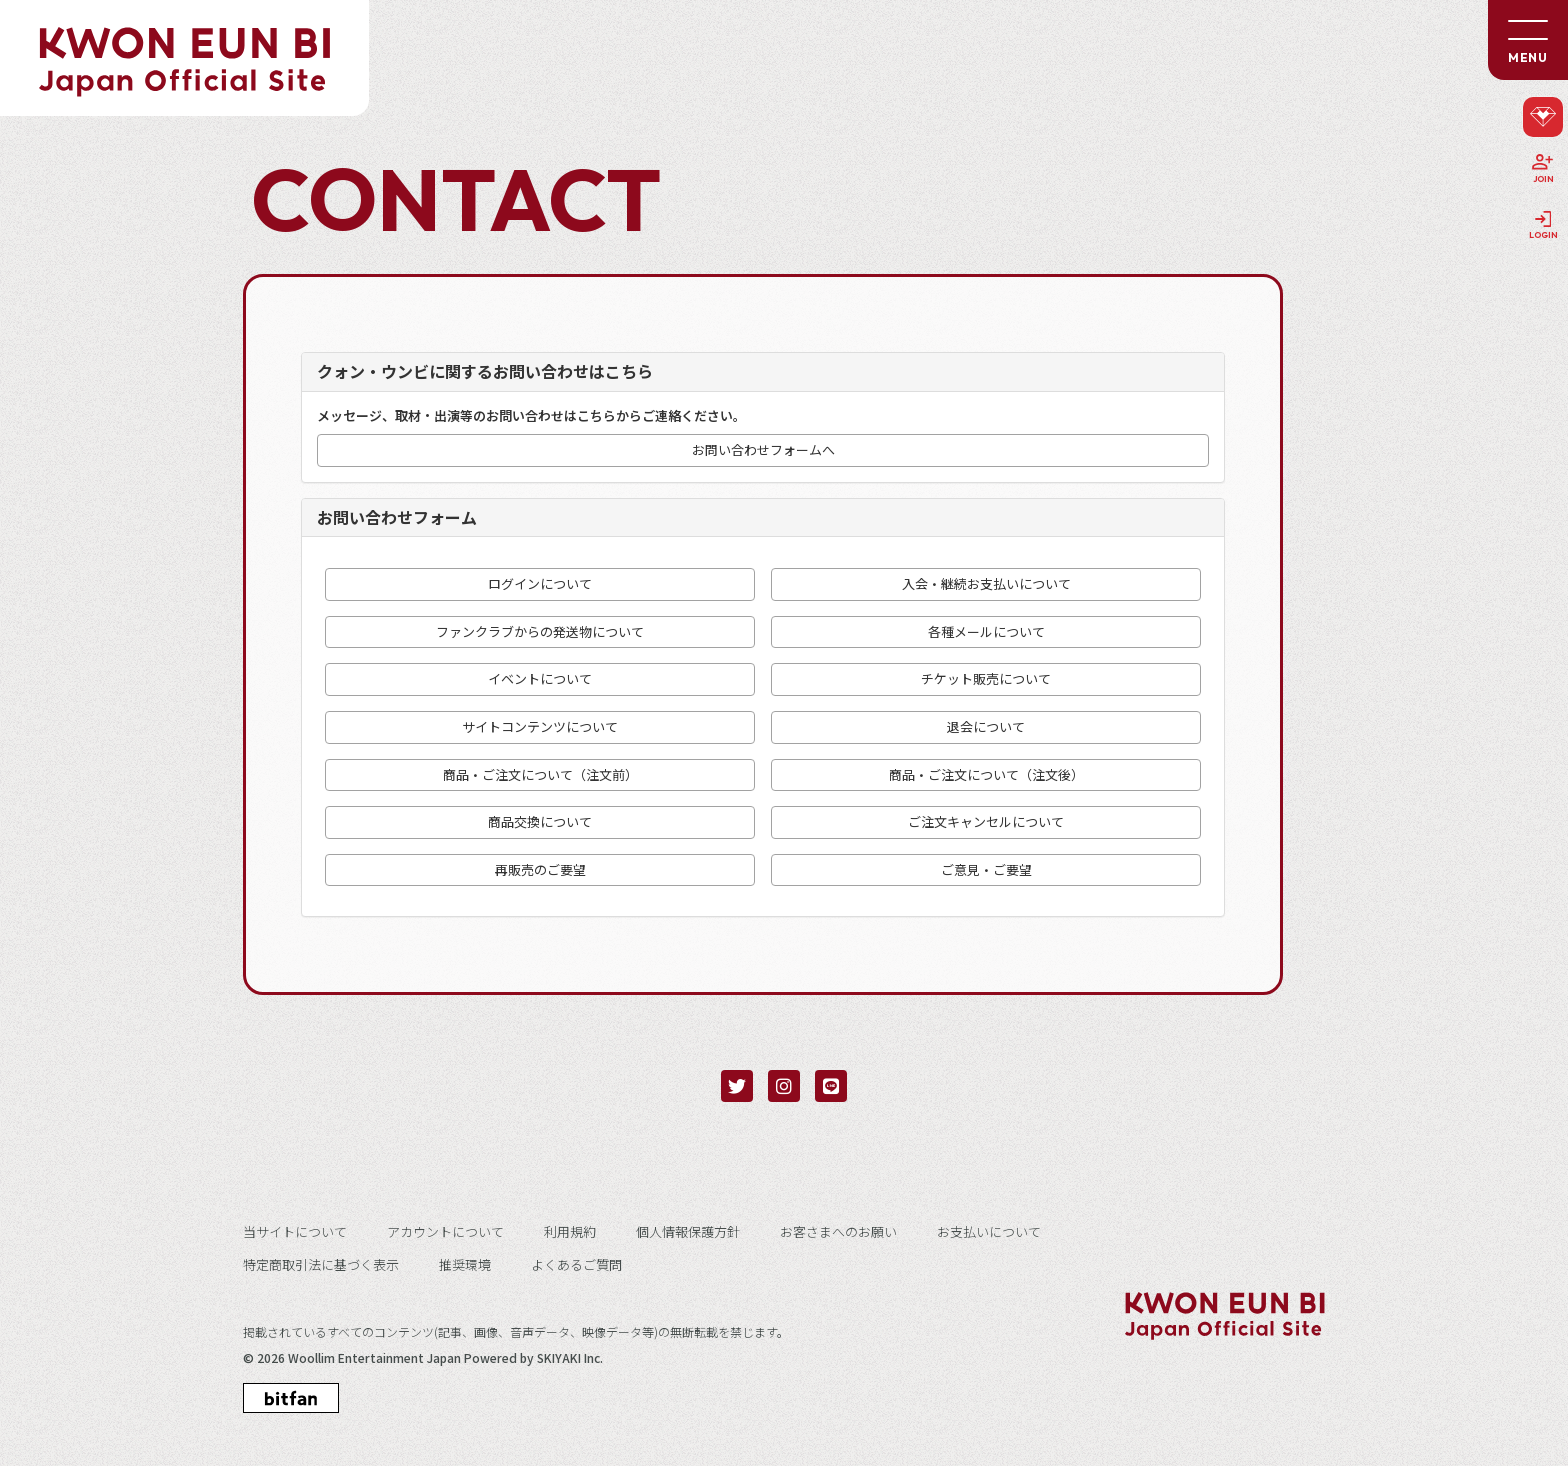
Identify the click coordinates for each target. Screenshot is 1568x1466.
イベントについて (540, 679)
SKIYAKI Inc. (570, 1358)
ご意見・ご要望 (986, 870)
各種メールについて (986, 632)
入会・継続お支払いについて (986, 584)
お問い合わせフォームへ (763, 450)
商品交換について (540, 822)
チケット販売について (986, 679)
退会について (986, 727)
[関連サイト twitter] (737, 1086)
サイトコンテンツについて (540, 727)
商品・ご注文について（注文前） (540, 775)
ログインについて (540, 584)
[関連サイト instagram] (784, 1086)
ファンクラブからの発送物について (540, 632)
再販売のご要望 (540, 870)
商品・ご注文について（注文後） (986, 775)
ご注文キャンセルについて (986, 822)
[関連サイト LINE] (831, 1086)
